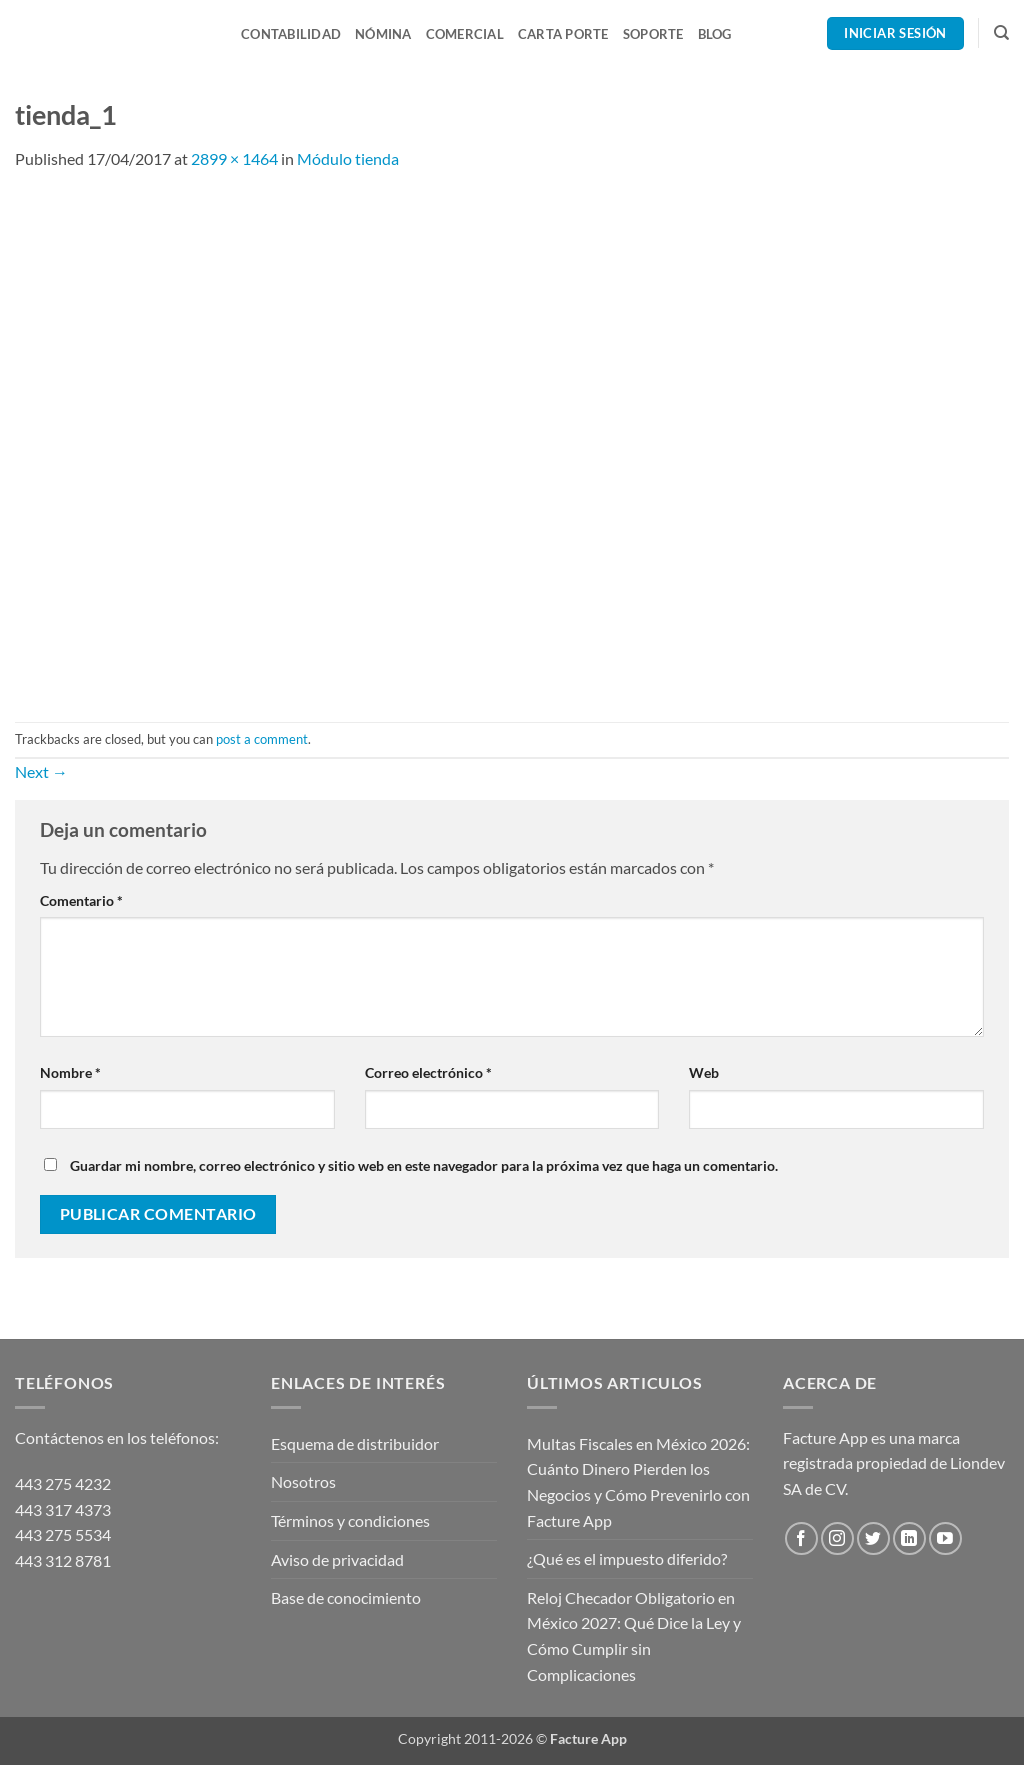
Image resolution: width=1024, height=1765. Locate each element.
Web (704, 1072)
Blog (715, 34)
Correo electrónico (428, 1072)
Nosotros (303, 1481)
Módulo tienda (348, 158)
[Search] (1001, 33)
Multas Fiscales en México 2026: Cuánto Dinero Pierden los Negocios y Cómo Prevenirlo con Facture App (638, 1482)
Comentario (81, 900)
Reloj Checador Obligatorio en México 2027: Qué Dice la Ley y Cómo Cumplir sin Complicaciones (634, 1636)
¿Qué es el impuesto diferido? (627, 1558)
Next (41, 771)
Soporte (653, 34)
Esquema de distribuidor (355, 1443)
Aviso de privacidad (337, 1559)
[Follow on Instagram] (837, 1538)
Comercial (465, 34)
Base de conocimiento (346, 1597)
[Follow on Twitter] (873, 1538)
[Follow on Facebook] (801, 1538)
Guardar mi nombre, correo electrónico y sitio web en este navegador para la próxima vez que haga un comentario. (424, 1165)
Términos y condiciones (350, 1520)
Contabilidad (291, 34)
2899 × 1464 (234, 158)
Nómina (383, 34)
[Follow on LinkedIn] (909, 1538)
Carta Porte (563, 34)
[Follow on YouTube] (945, 1538)
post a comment (262, 739)
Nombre (70, 1072)
